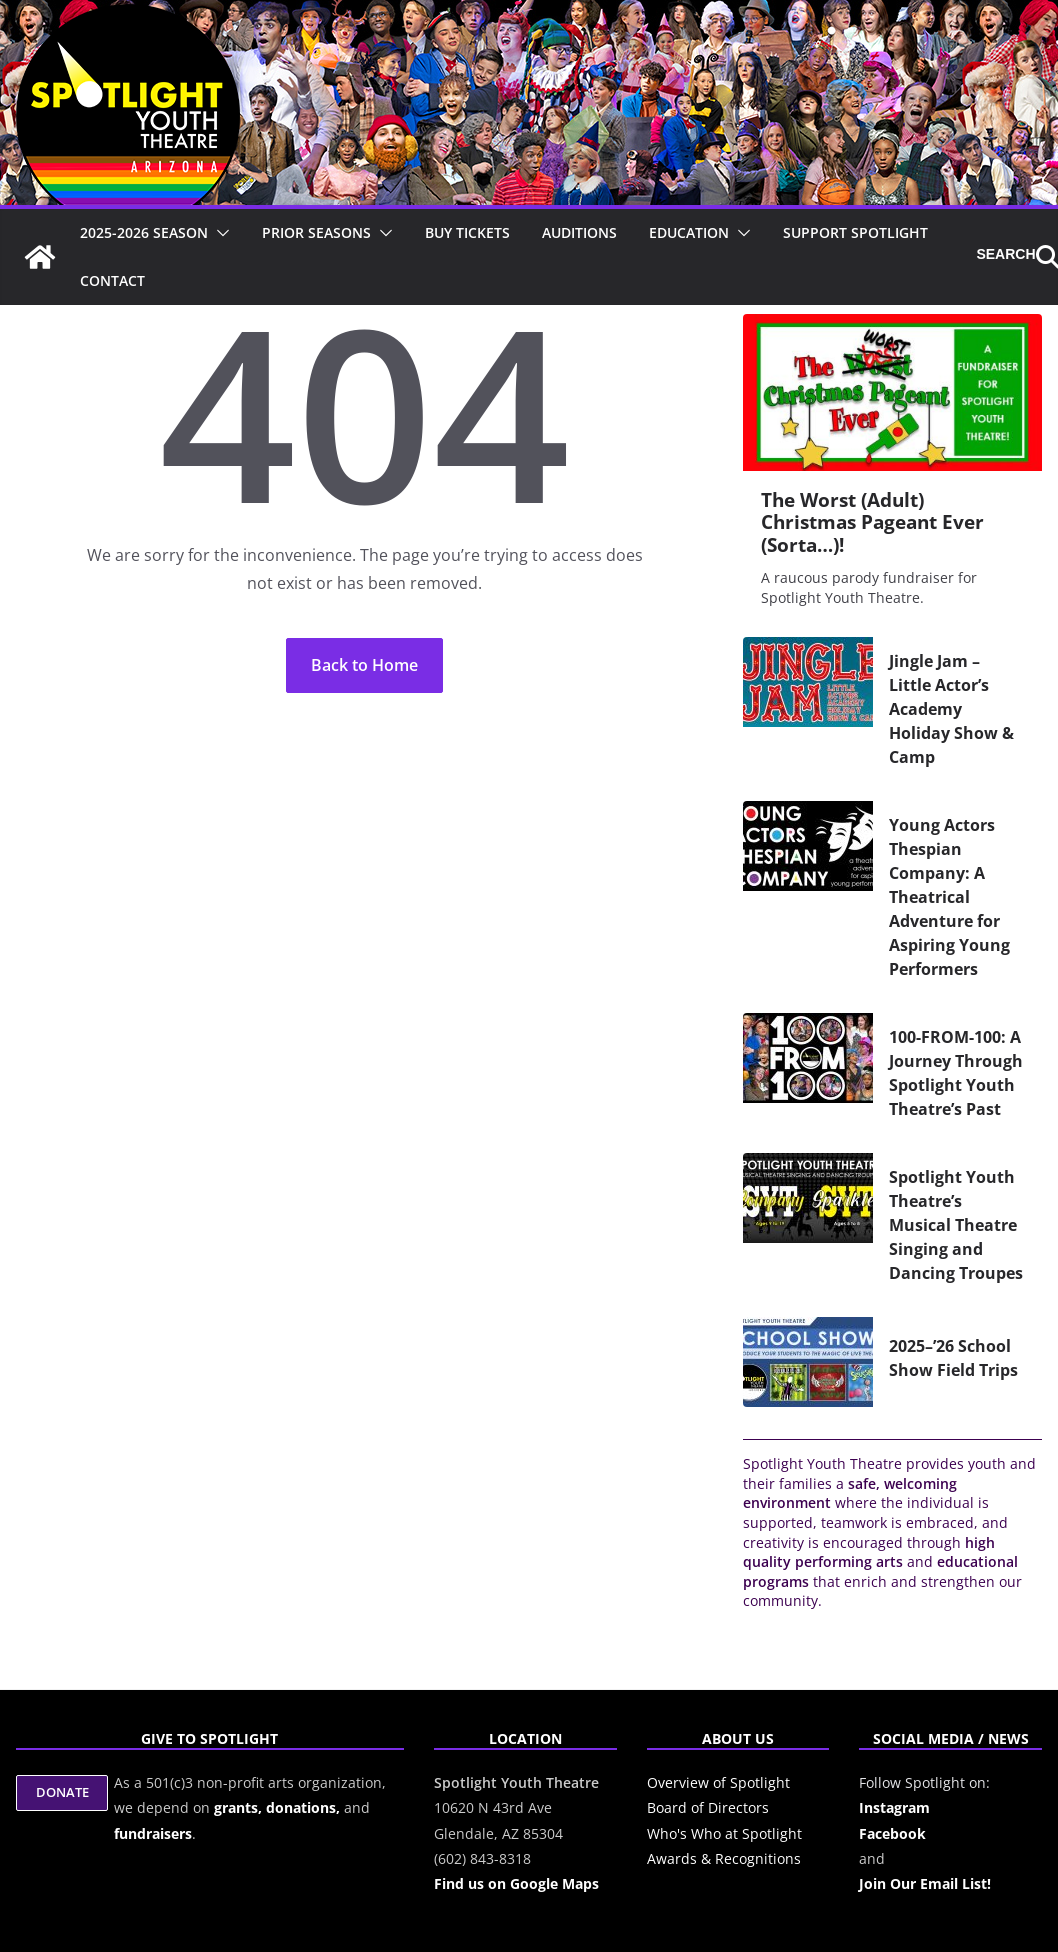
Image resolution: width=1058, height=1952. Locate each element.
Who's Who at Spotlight (724, 1833)
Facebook (892, 1833)
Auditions (579, 232)
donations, (305, 1807)
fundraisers (153, 1833)
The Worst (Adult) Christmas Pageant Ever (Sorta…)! (872, 522)
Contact (112, 280)
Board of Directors (708, 1807)
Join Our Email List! (925, 1883)
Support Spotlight (855, 232)
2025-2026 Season (144, 232)
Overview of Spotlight (718, 1782)
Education (689, 232)
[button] (219, 233)
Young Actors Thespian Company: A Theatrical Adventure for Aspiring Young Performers (949, 897)
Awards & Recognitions (724, 1858)
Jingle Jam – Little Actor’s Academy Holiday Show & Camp (951, 709)
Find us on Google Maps (516, 1883)
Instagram (894, 1807)
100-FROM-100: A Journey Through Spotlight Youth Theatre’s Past (956, 1073)
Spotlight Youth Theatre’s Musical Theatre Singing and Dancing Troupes (956, 1225)
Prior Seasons (316, 232)
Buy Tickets (467, 232)
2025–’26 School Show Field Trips (953, 1358)
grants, (240, 1807)
